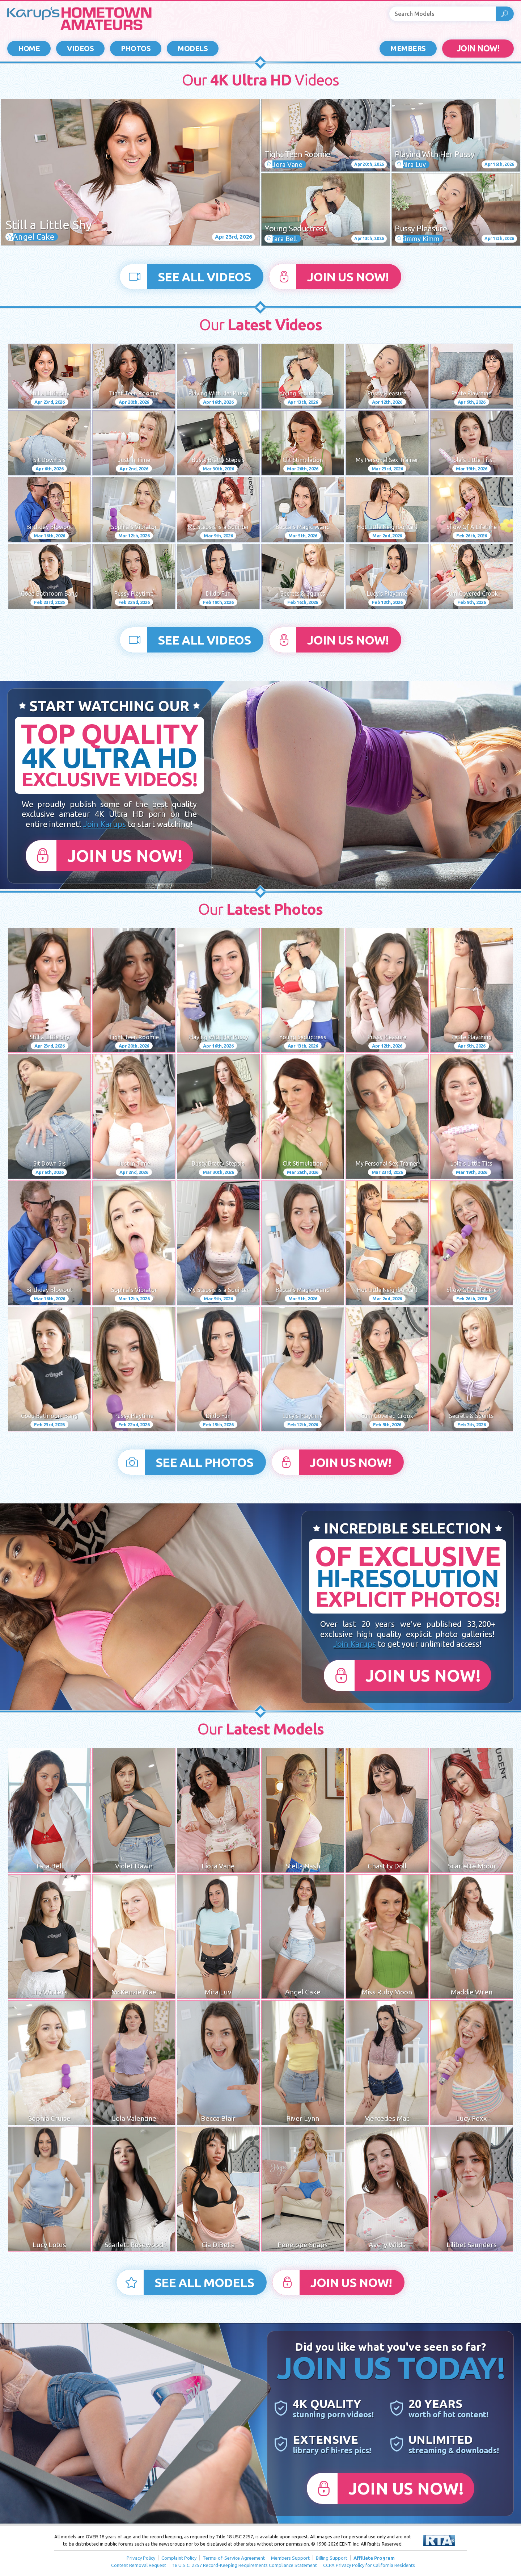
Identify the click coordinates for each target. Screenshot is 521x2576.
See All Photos (204, 1462)
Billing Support (331, 2557)
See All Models (204, 2282)
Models (193, 48)
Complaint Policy (178, 2557)
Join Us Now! (348, 277)
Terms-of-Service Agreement (234, 2557)
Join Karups (104, 823)
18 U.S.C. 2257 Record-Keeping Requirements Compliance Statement (244, 2565)
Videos (80, 48)
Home (29, 48)
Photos (136, 48)
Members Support (290, 2557)
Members (408, 48)
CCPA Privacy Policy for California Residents (369, 2565)
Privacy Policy (141, 2557)
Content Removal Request (138, 2565)
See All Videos (204, 277)
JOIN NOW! (478, 48)
